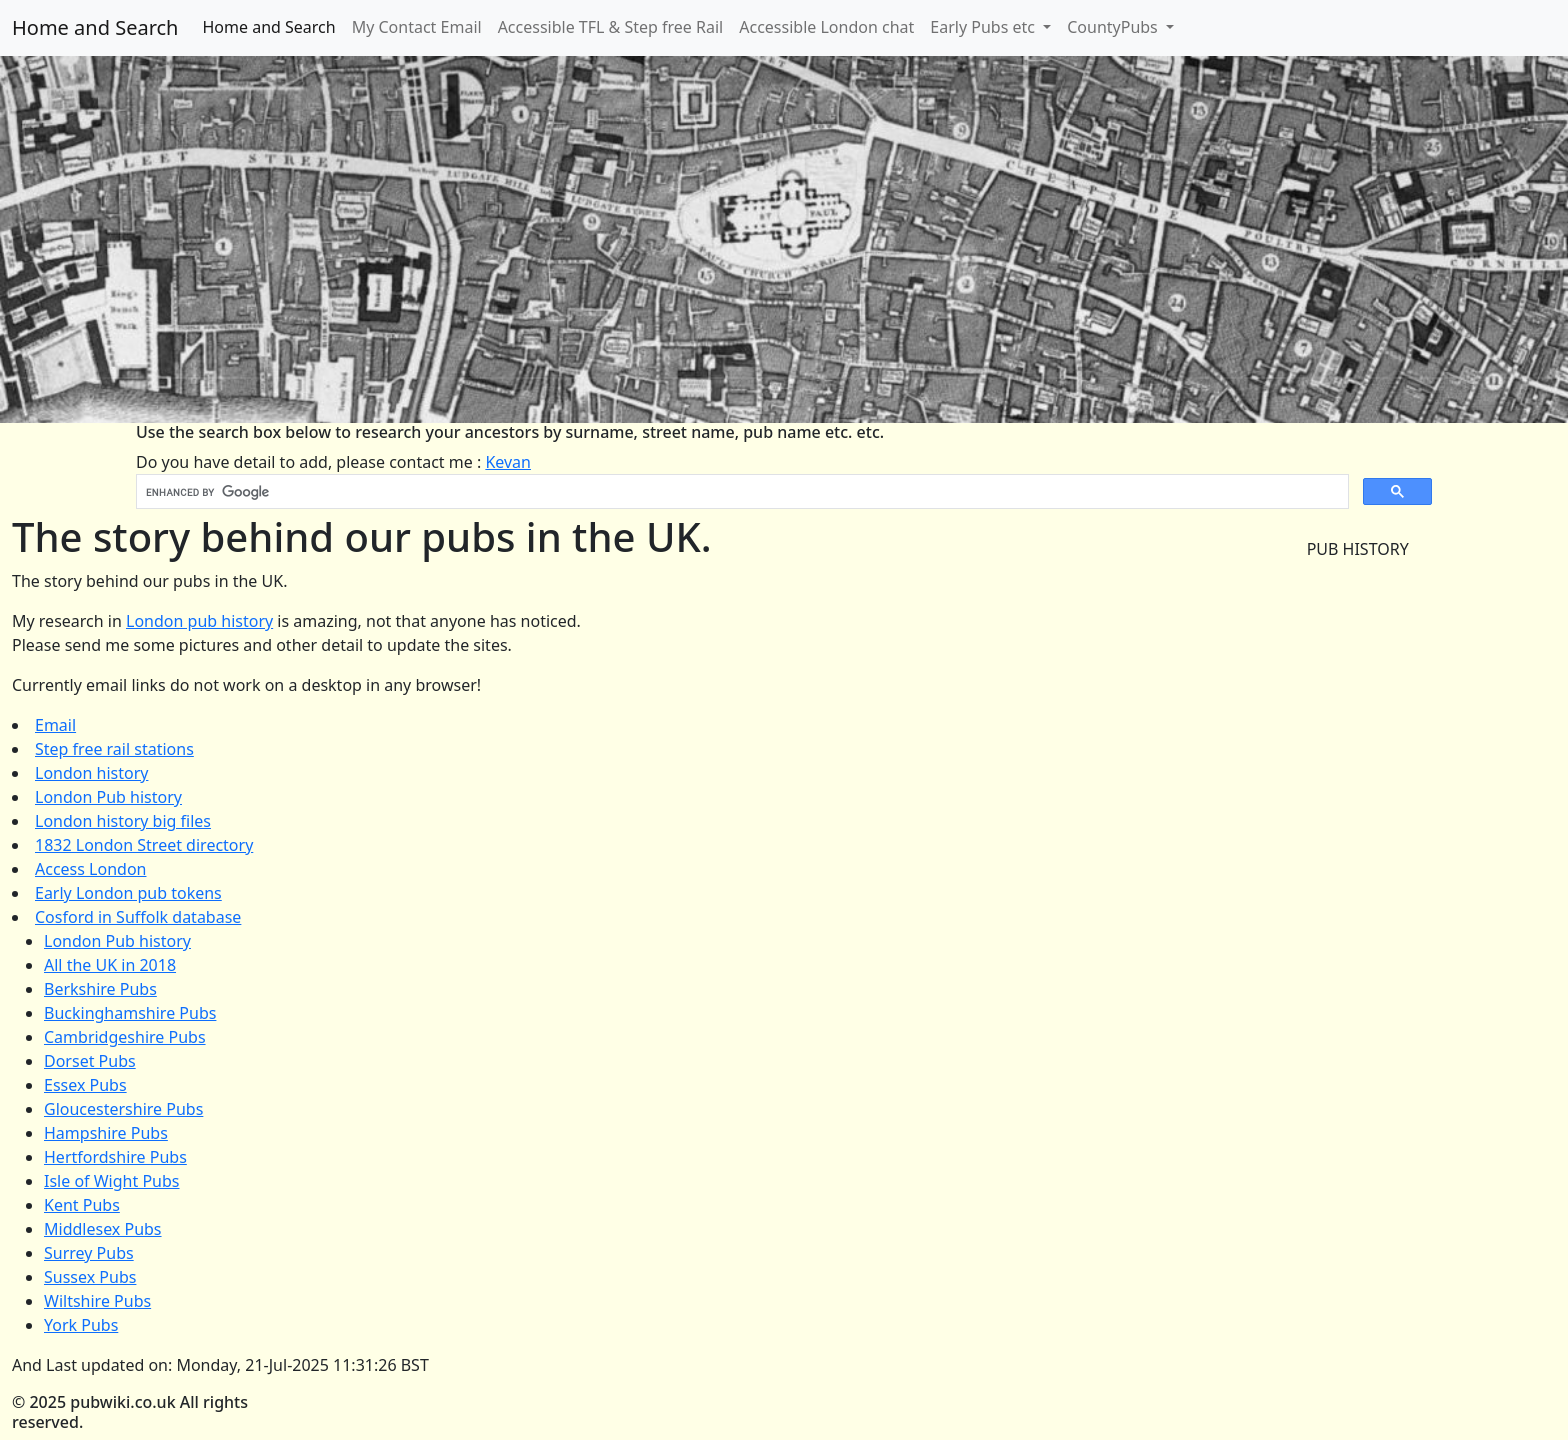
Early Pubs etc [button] (984, 27)
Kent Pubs (82, 1205)
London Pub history (108, 797)
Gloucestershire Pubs (123, 1109)
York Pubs (81, 1325)
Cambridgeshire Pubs (125, 1037)
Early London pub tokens (128, 893)
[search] (740, 492)
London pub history (199, 621)
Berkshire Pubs (100, 989)
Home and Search (95, 27)
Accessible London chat (826, 27)
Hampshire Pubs (106, 1133)
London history (91, 773)
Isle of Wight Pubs (112, 1181)
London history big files (123, 821)
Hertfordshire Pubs (115, 1157)
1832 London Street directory (144, 845)
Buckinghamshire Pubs (130, 1013)
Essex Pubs (85, 1085)
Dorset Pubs (90, 1061)
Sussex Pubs (90, 1277)
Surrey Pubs (89, 1253)
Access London (90, 869)
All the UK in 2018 (110, 965)
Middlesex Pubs (103, 1229)
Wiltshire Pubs (97, 1301)
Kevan (508, 462)
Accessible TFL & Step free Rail (611, 27)
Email (55, 725)
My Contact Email (417, 27)
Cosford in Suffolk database (138, 917)
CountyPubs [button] (1114, 27)
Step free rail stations (114, 749)
